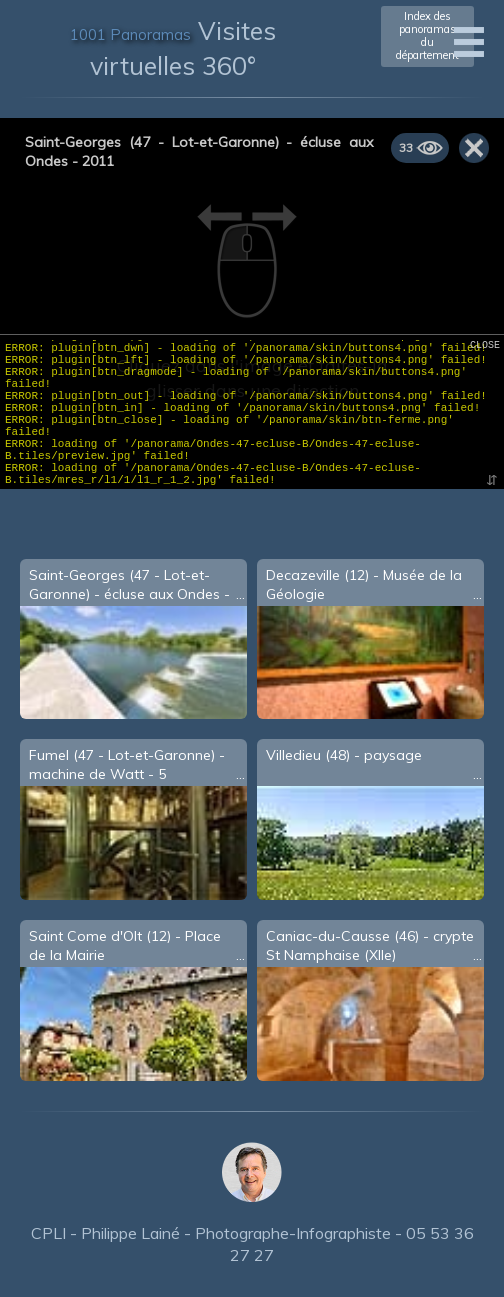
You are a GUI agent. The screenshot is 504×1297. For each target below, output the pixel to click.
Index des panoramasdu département (427, 36)
